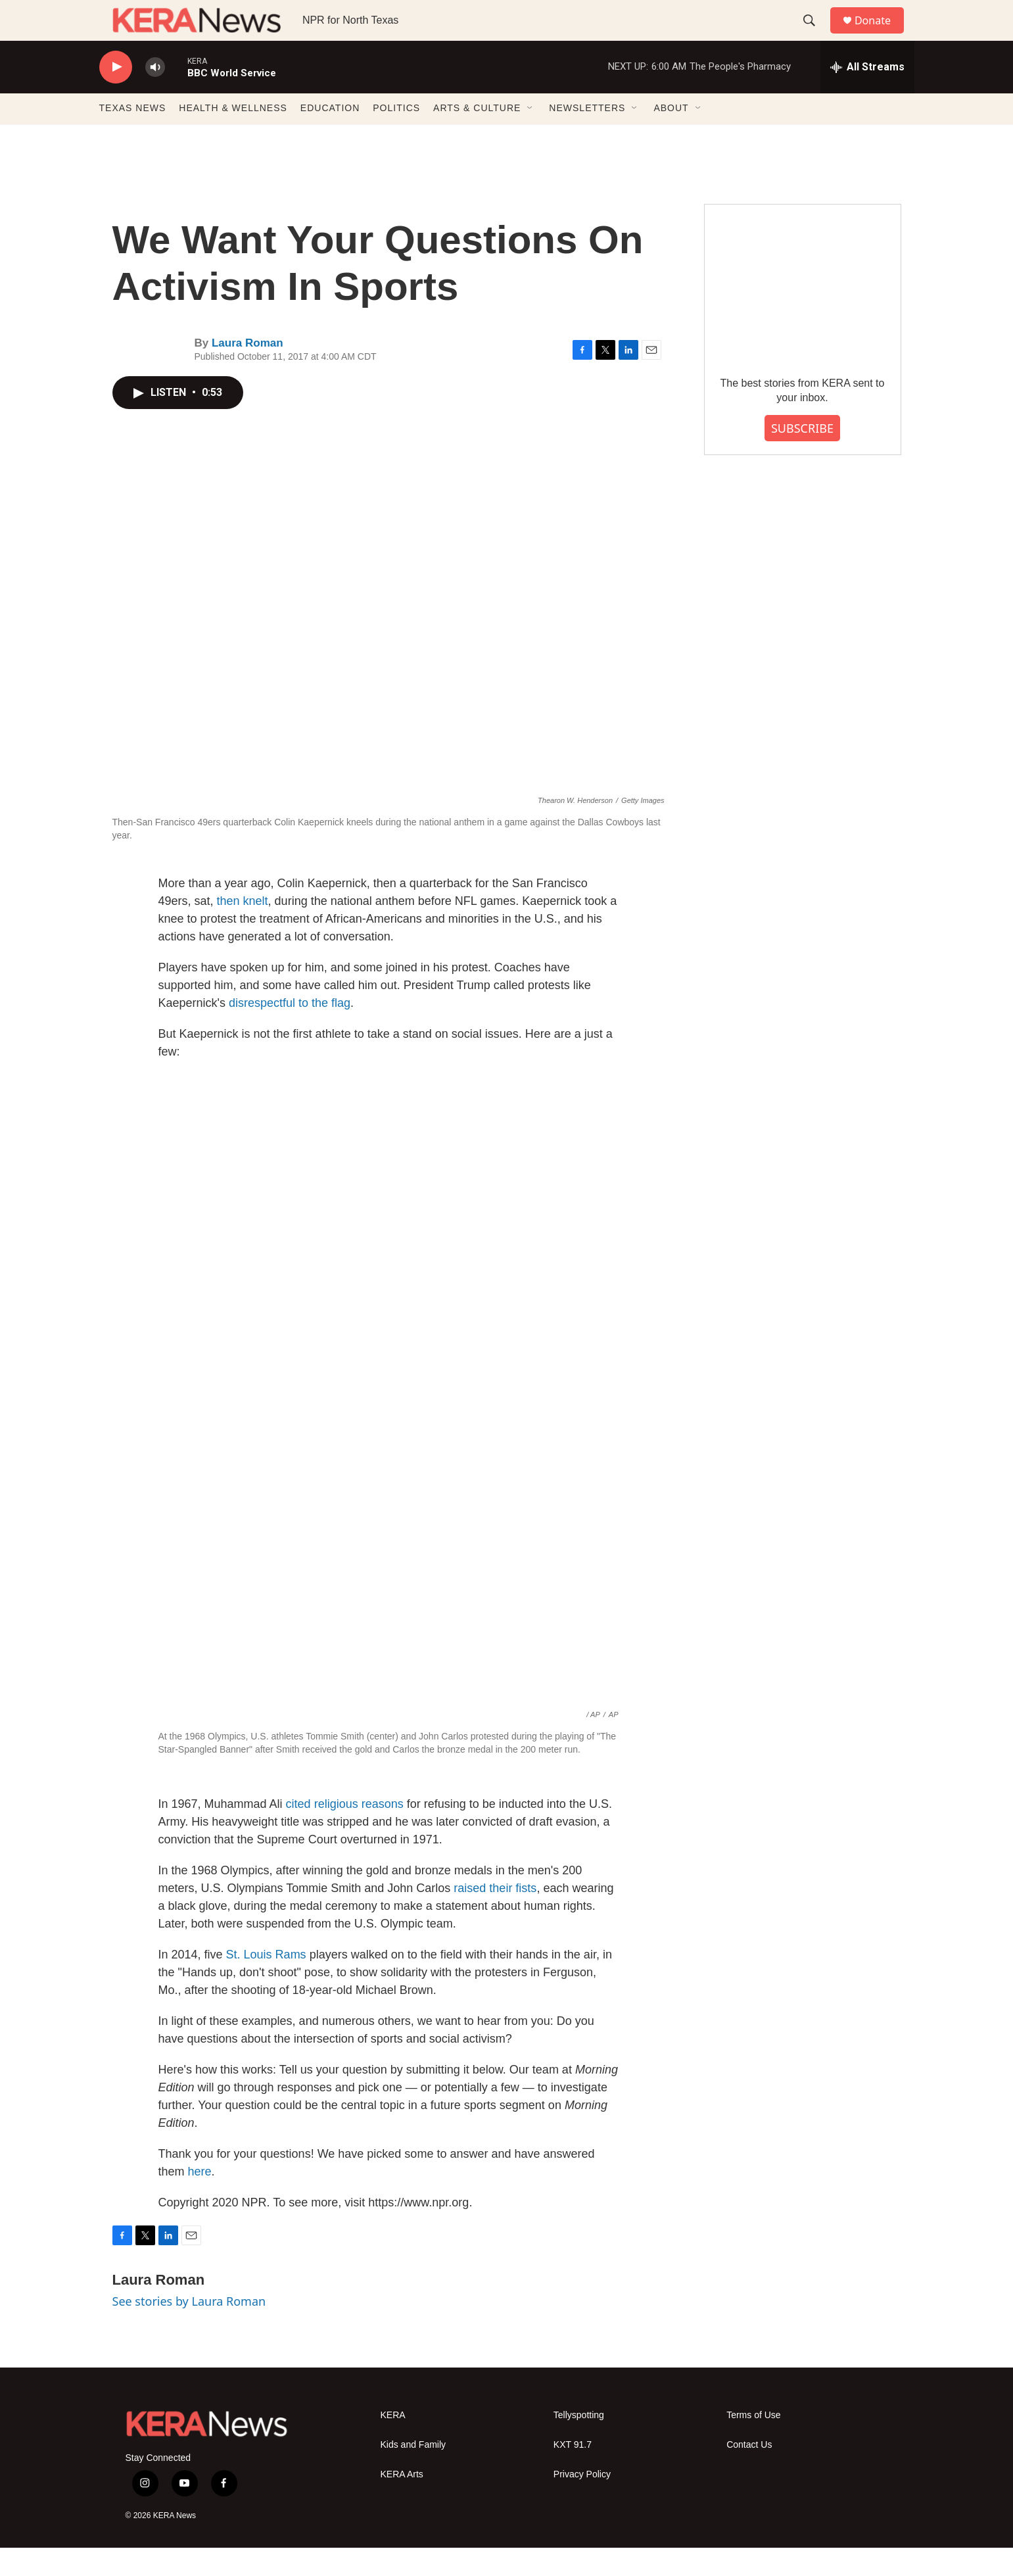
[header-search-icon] (815, 35)
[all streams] (867, 95)
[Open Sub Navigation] (530, 137)
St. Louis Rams (266, 1983)
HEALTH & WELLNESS (233, 137)
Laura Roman (247, 372)
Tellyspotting (579, 2443)
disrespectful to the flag (289, 1031)
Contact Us (749, 2473)
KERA (393, 2443)
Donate (880, 34)
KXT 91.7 (573, 2473)
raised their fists (495, 1917)
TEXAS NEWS (132, 137)
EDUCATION (330, 137)
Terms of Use (753, 2443)
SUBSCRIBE (802, 456)
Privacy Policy (582, 2503)
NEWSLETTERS (587, 137)
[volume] (155, 95)
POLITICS (396, 137)
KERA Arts (402, 2503)
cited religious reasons (345, 1832)
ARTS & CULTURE (477, 137)
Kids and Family (413, 2473)
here (200, 2200)
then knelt (242, 929)
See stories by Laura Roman (189, 2330)
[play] (115, 95)
